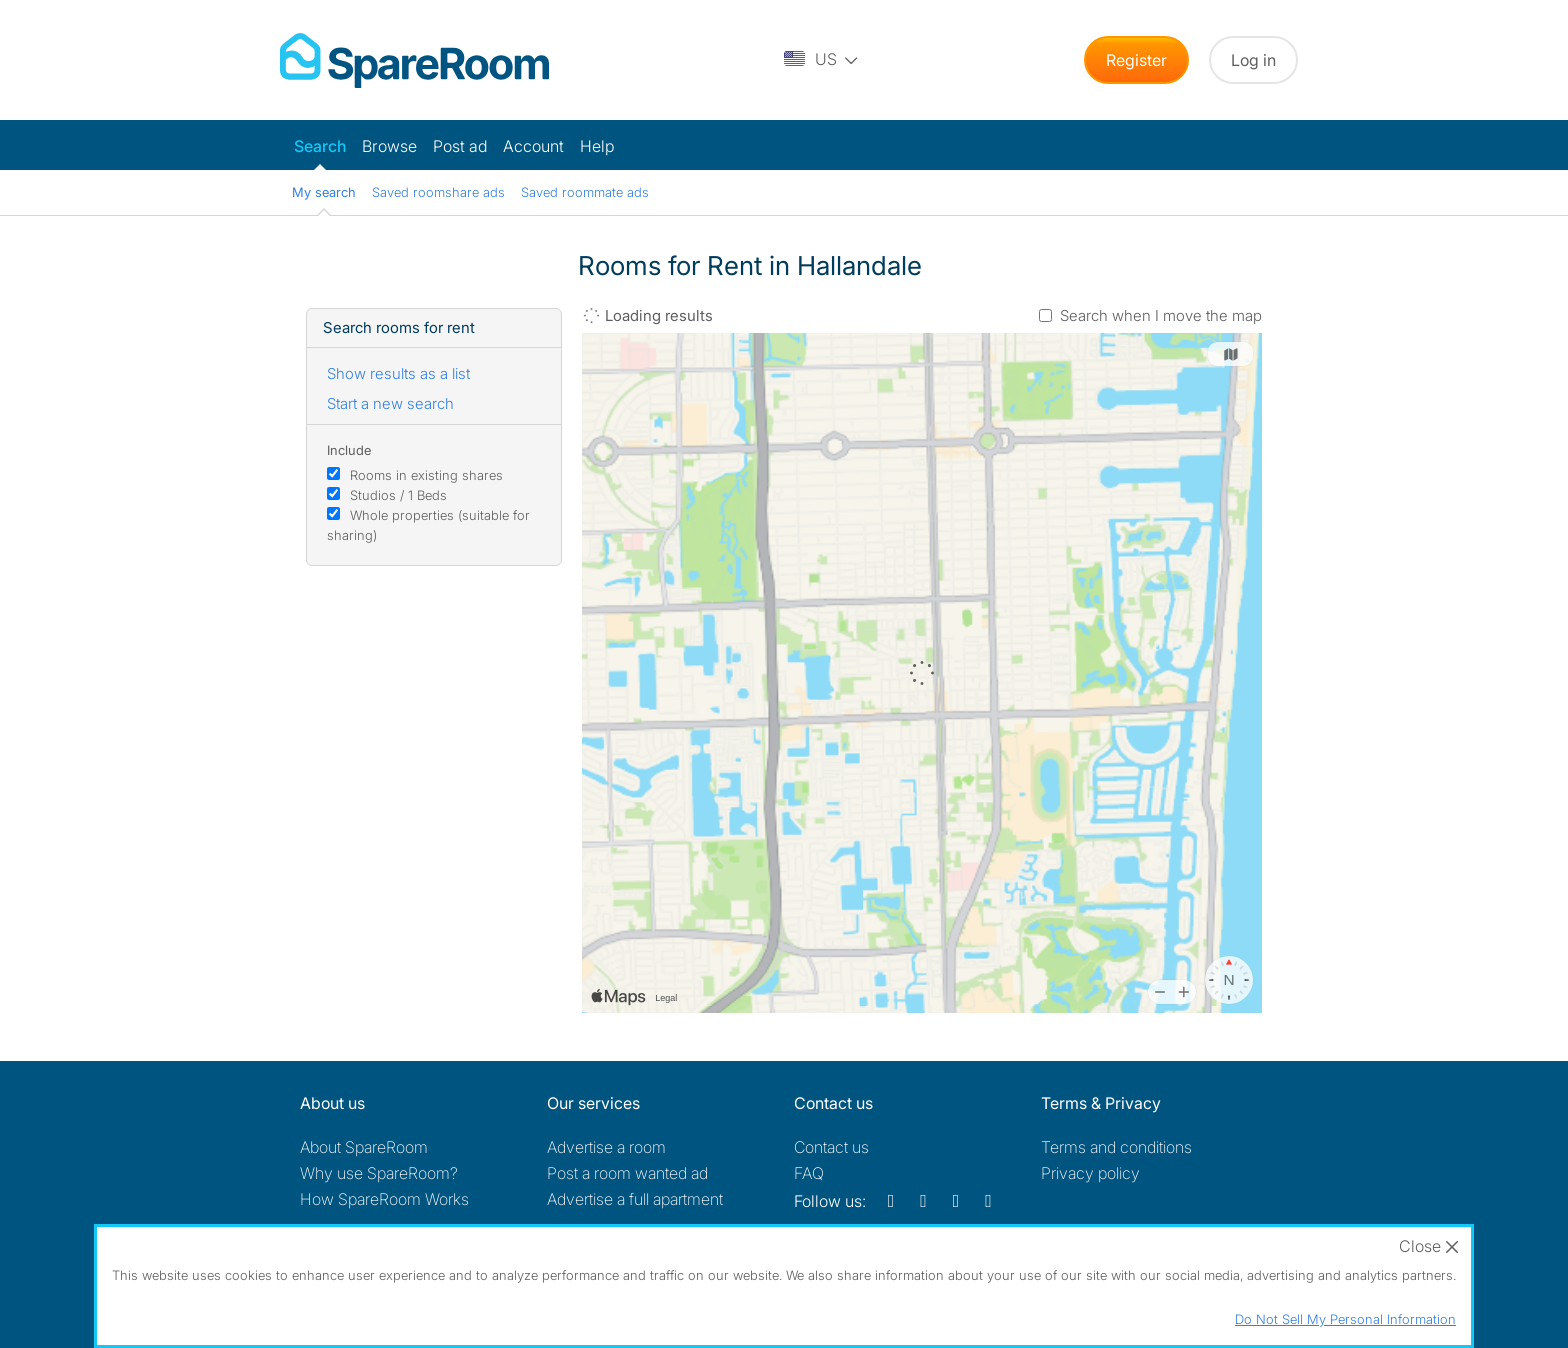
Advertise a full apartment (635, 1199)
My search (324, 192)
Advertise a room (606, 1147)
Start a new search (390, 403)
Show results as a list (398, 373)
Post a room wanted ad (627, 1173)
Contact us (831, 1147)
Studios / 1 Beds (398, 495)
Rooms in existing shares (426, 475)
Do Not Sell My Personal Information (1345, 1319)
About (364, 1147)
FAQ (809, 1173)
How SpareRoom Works (384, 1199)
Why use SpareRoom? (379, 1173)
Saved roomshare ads (438, 192)
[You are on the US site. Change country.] (822, 60)
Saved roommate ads (585, 192)
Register (1136, 60)
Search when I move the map (1161, 315)
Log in (1253, 60)
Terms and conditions (1116, 1147)
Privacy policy (1090, 1173)
